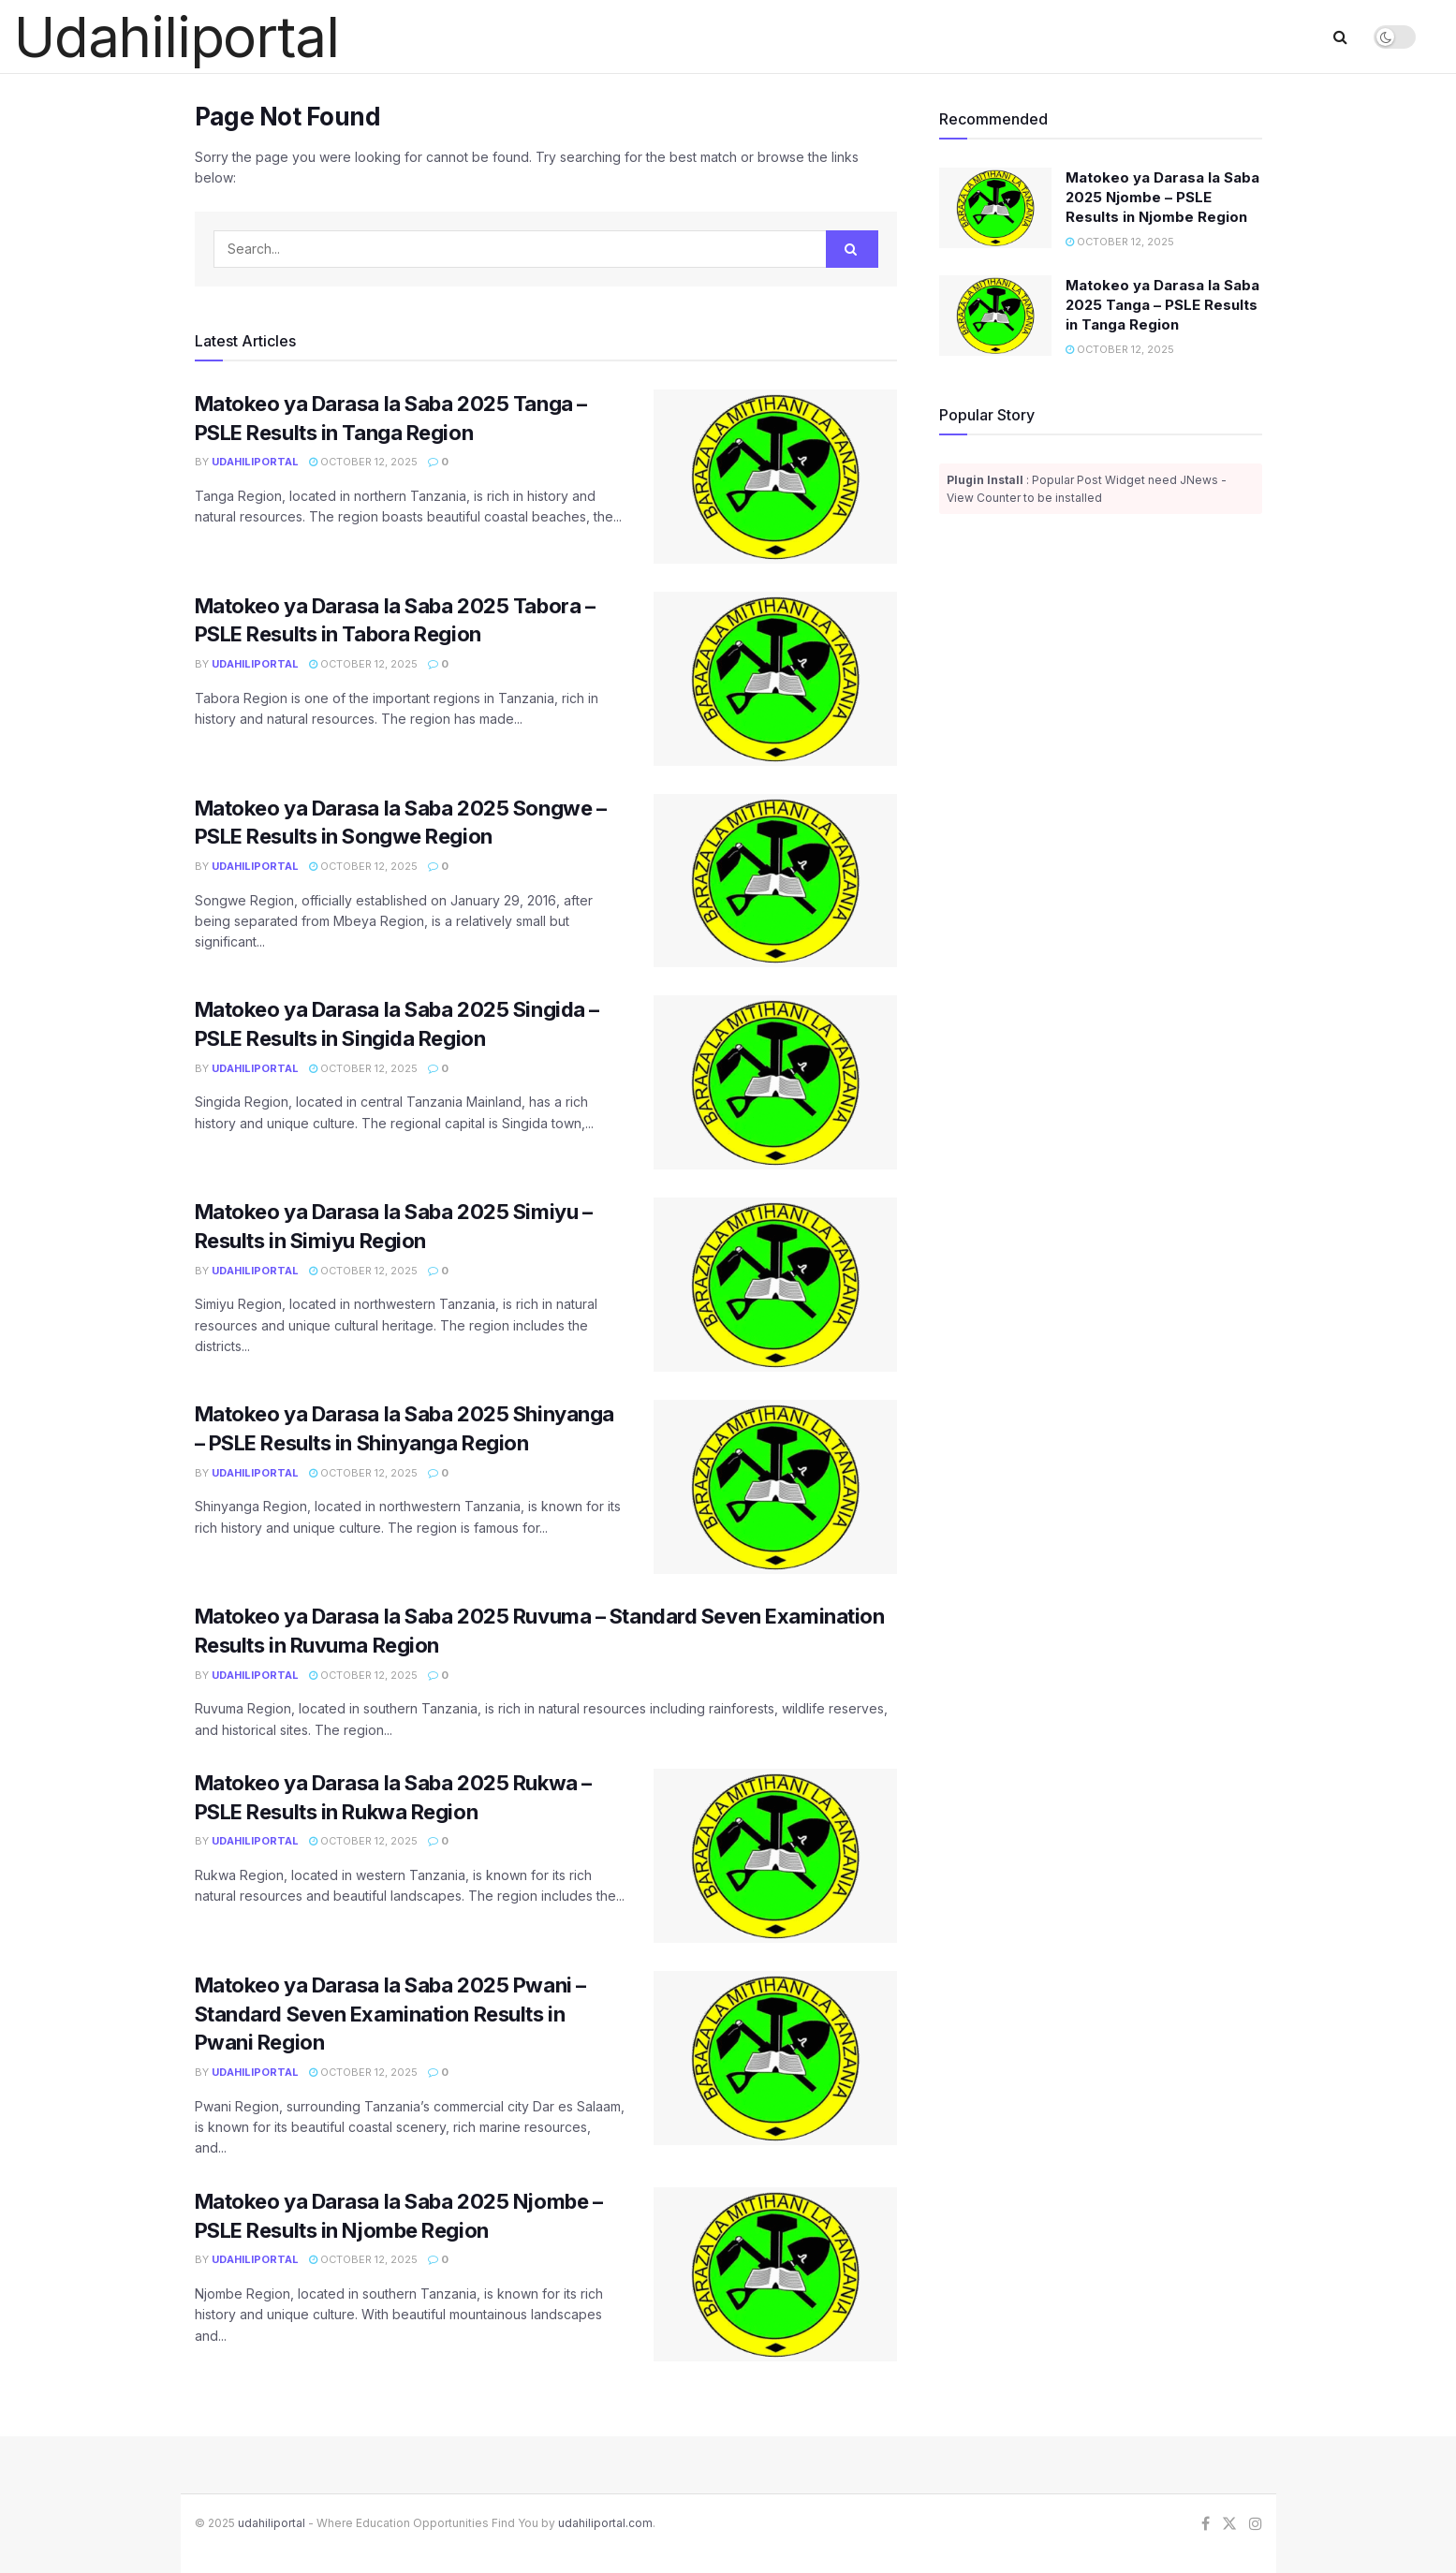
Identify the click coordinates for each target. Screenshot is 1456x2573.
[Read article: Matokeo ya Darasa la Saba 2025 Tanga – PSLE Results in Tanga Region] (775, 477)
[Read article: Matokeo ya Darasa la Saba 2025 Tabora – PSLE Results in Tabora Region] (775, 679)
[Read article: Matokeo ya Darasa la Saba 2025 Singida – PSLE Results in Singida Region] (775, 1082)
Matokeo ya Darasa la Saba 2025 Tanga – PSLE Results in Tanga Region (1162, 304)
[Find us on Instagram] (1255, 2524)
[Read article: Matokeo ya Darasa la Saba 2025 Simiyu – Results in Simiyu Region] (775, 1285)
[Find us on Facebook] (1205, 2524)
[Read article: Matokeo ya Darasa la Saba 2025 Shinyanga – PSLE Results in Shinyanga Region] (775, 1487)
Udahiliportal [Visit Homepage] (176, 36)
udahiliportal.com (605, 2523)
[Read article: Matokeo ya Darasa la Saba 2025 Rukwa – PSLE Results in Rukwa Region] (775, 1856)
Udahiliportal (255, 461)
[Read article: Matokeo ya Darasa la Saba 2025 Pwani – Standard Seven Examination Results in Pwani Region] (775, 2058)
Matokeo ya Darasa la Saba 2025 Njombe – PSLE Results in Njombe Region (1162, 197)
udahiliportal (271, 2523)
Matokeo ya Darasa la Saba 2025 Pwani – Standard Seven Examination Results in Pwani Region (390, 2014)
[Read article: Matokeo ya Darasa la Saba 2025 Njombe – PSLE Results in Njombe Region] (775, 2274)
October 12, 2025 (363, 461)
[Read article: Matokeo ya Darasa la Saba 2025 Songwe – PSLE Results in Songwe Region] (775, 881)
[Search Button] (1340, 36)
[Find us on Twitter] (1229, 2524)
